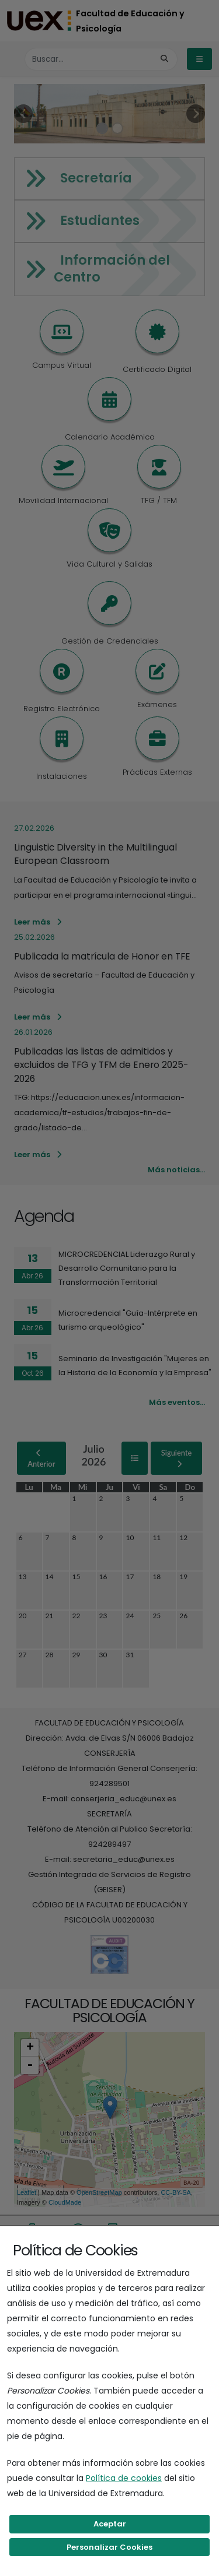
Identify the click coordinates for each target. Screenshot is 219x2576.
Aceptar (109, 2523)
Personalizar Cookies (109, 2547)
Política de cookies (124, 2478)
